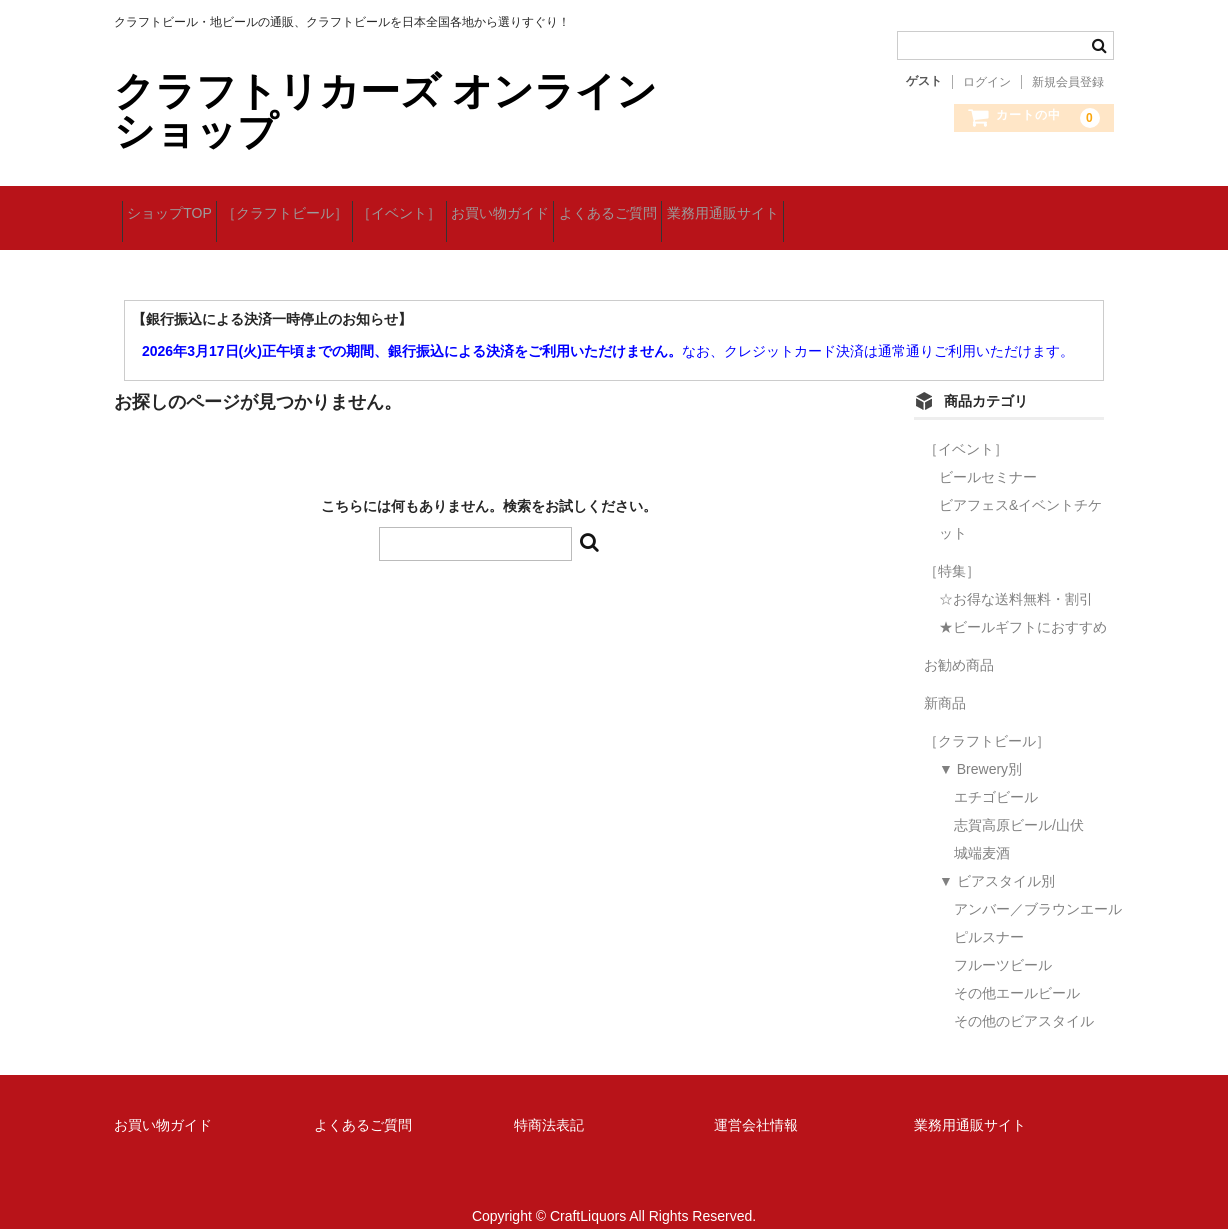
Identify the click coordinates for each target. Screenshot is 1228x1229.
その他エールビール (1017, 970)
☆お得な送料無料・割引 (1016, 576)
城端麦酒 (982, 830)
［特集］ (952, 548)
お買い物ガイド (601, 207)
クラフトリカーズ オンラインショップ (385, 111)
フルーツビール (1003, 942)
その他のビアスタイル (1024, 998)
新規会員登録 (1068, 82)
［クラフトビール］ (323, 207)
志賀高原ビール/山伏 (1019, 802)
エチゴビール (996, 774)
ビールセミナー (988, 454)
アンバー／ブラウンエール (1038, 886)
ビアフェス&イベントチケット (1020, 496)
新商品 (945, 680)
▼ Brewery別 (980, 746)
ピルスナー (989, 914)
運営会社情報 (756, 1102)
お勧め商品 (959, 642)
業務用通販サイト (886, 207)
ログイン (987, 82)
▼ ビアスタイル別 (997, 858)
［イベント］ (469, 207)
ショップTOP (177, 207)
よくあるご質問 (740, 207)
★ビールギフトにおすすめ (1023, 604)
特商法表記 (549, 1102)
